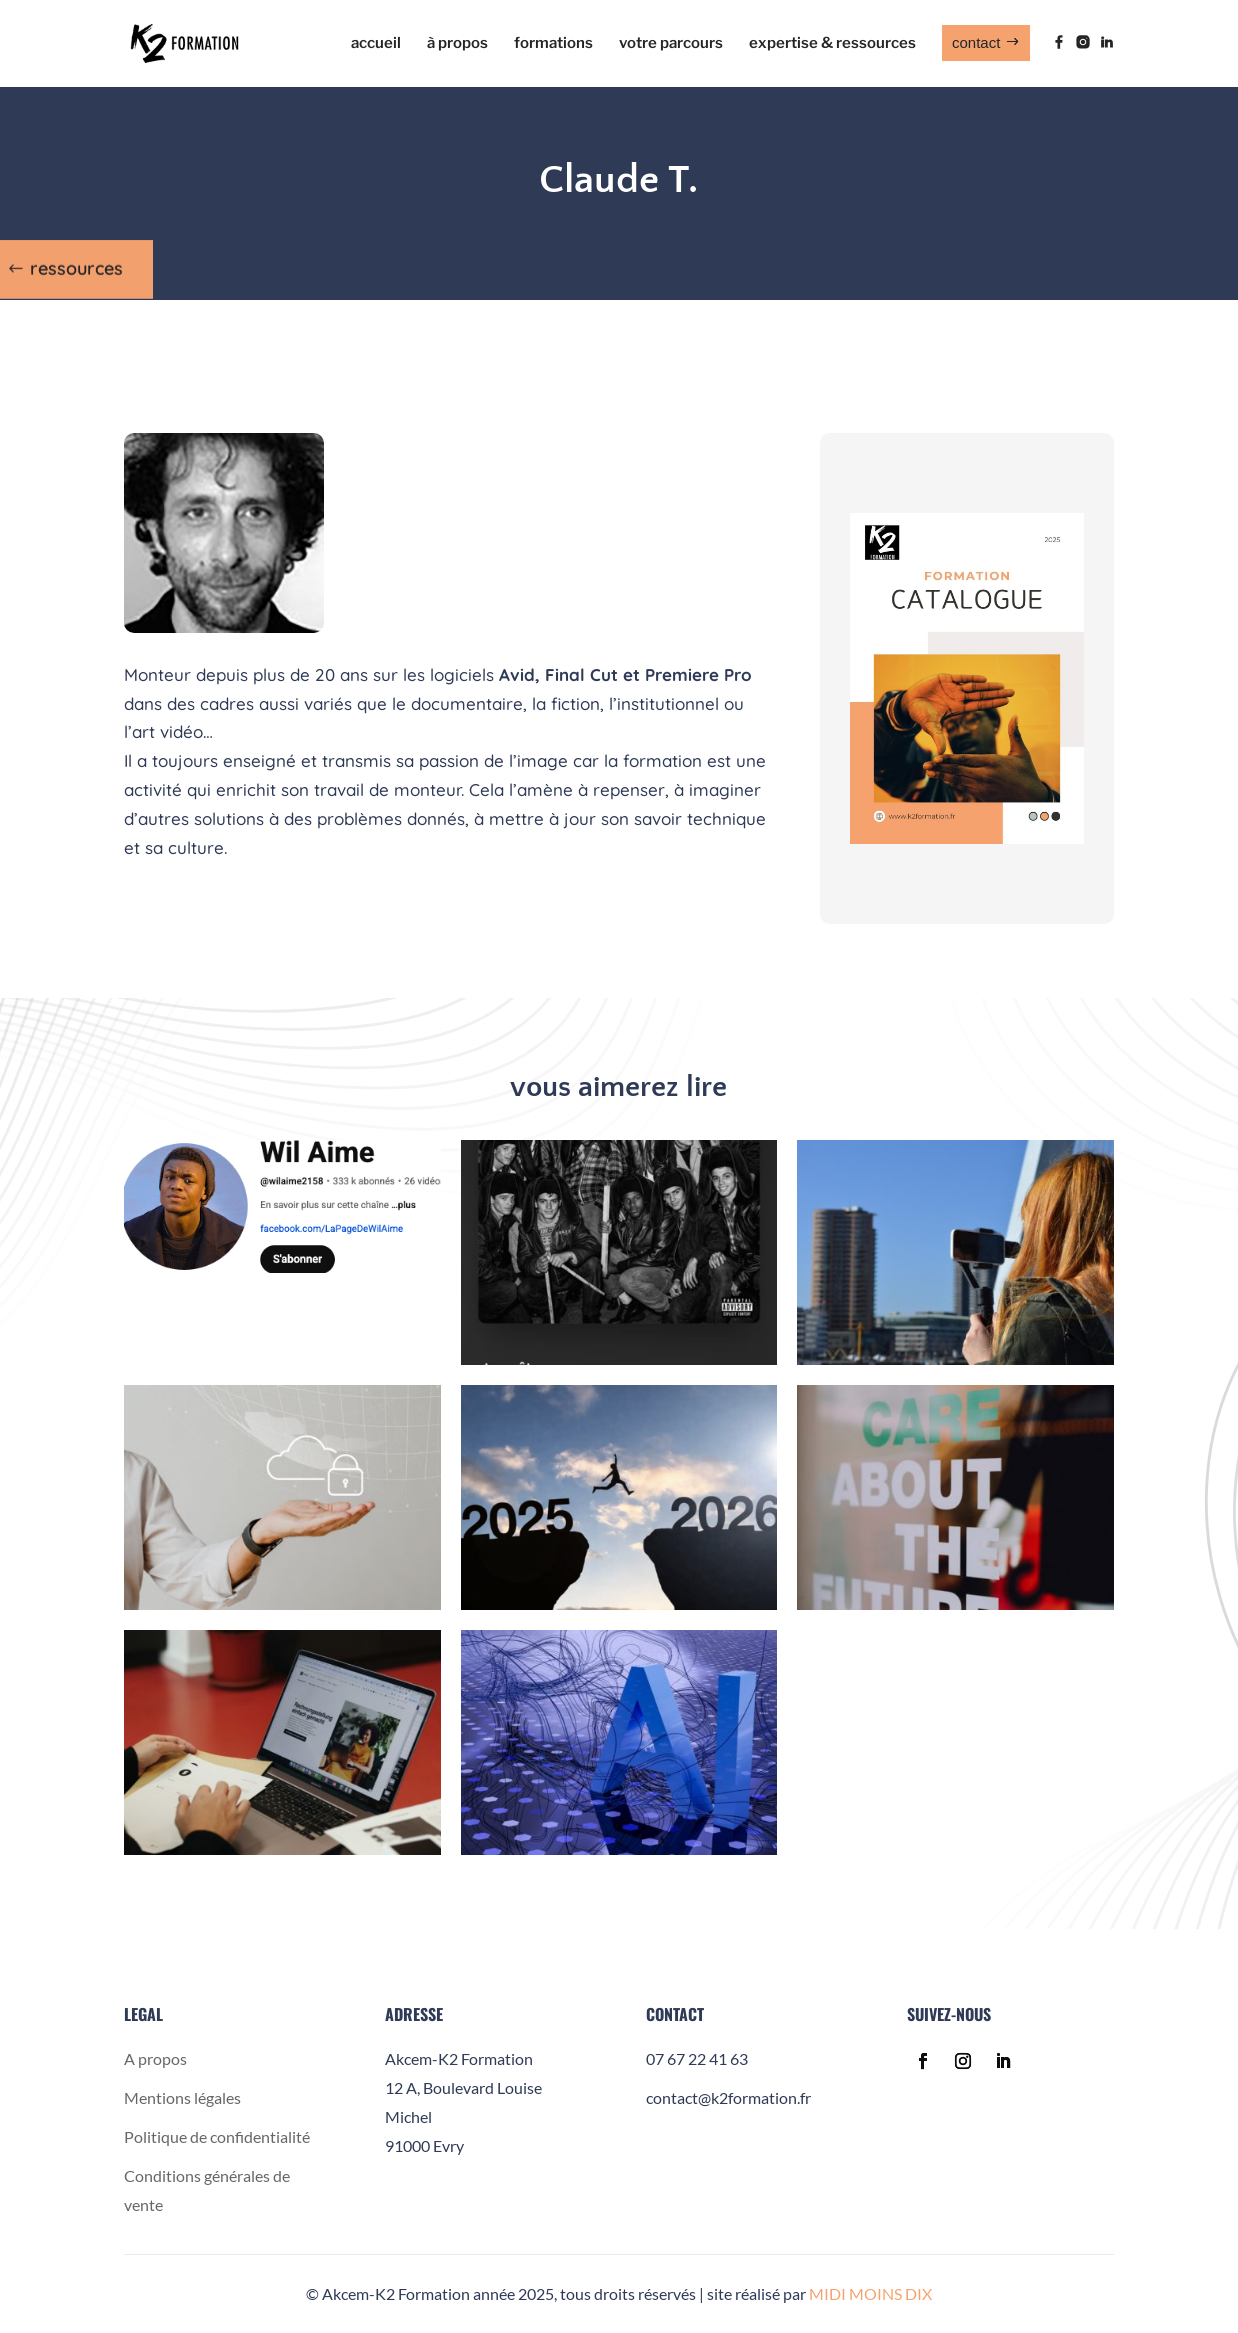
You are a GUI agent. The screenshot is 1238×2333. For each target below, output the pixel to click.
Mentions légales (182, 2097)
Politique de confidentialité (217, 2136)
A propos (155, 2058)
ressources (76, 263)
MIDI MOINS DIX (870, 2293)
